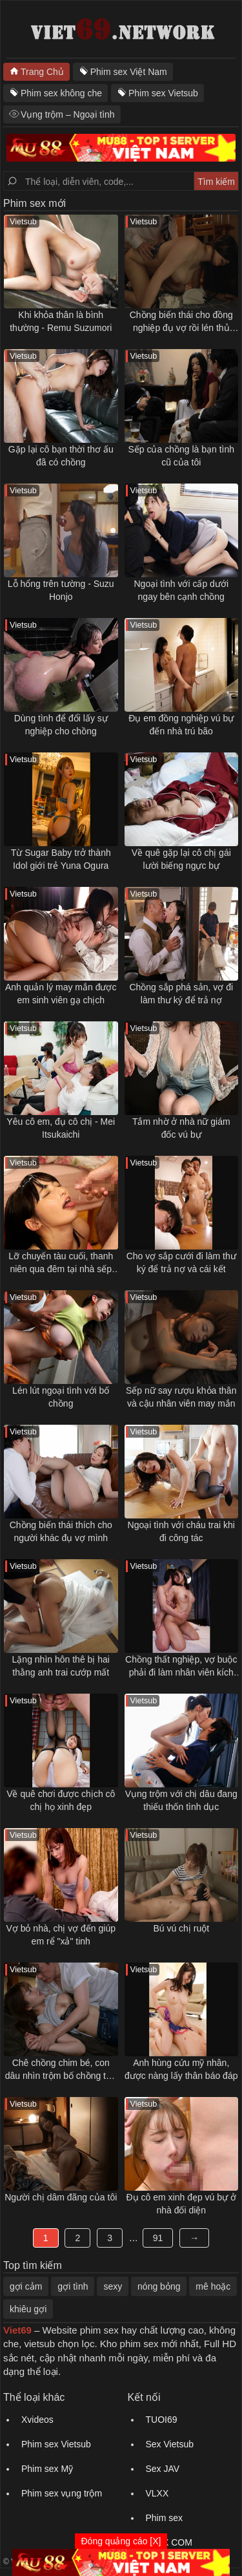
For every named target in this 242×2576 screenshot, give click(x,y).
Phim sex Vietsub (163, 93)
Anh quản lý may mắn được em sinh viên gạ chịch (61, 993)
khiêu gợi (28, 2309)
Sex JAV (163, 2469)
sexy (112, 2286)
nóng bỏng (158, 2286)
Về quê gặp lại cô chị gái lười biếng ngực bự (181, 859)
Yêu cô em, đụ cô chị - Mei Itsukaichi (60, 1128)
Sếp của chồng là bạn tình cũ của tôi (181, 455)
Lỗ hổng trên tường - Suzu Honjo (61, 590)
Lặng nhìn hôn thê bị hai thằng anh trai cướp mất (61, 1665)
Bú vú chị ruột (181, 1928)
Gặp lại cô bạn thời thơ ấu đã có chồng (61, 455)
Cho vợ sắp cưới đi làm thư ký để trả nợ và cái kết (181, 1262)
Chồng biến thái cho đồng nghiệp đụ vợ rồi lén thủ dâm (181, 322)
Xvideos (37, 2419)
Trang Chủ (42, 72)
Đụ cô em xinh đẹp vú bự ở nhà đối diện (181, 2203)
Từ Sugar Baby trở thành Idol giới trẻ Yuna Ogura (61, 859)
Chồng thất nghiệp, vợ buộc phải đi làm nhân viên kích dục (181, 1666)
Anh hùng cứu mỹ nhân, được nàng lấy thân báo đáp (181, 2069)
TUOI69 (161, 2419)
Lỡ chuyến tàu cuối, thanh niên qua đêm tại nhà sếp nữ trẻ (60, 1263)
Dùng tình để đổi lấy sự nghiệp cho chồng (61, 724)
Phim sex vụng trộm (61, 2493)
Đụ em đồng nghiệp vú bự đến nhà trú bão (181, 724)
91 (158, 2238)
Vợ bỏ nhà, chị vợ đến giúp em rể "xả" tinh (61, 1934)
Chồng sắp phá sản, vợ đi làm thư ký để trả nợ (181, 993)
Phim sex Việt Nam (128, 72)
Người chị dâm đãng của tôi (61, 2197)
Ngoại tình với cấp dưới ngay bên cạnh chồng (181, 590)
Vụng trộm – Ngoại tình (68, 114)
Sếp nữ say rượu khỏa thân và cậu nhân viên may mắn (181, 1397)
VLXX (157, 2493)
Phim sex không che (61, 93)
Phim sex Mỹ (47, 2469)
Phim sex (164, 2518)
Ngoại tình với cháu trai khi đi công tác (181, 1531)
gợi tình (72, 2286)
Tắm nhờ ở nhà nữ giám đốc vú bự (181, 1128)
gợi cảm (26, 2286)
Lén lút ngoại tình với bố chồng (60, 1397)
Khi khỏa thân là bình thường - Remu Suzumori (61, 321)
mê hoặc (213, 2286)
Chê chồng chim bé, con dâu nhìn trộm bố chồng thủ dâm (61, 2070)
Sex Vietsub (170, 2444)
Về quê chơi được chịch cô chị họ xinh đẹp (60, 1800)
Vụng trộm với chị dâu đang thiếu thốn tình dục (181, 1800)
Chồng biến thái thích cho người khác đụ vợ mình (61, 1531)
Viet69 (17, 2330)
